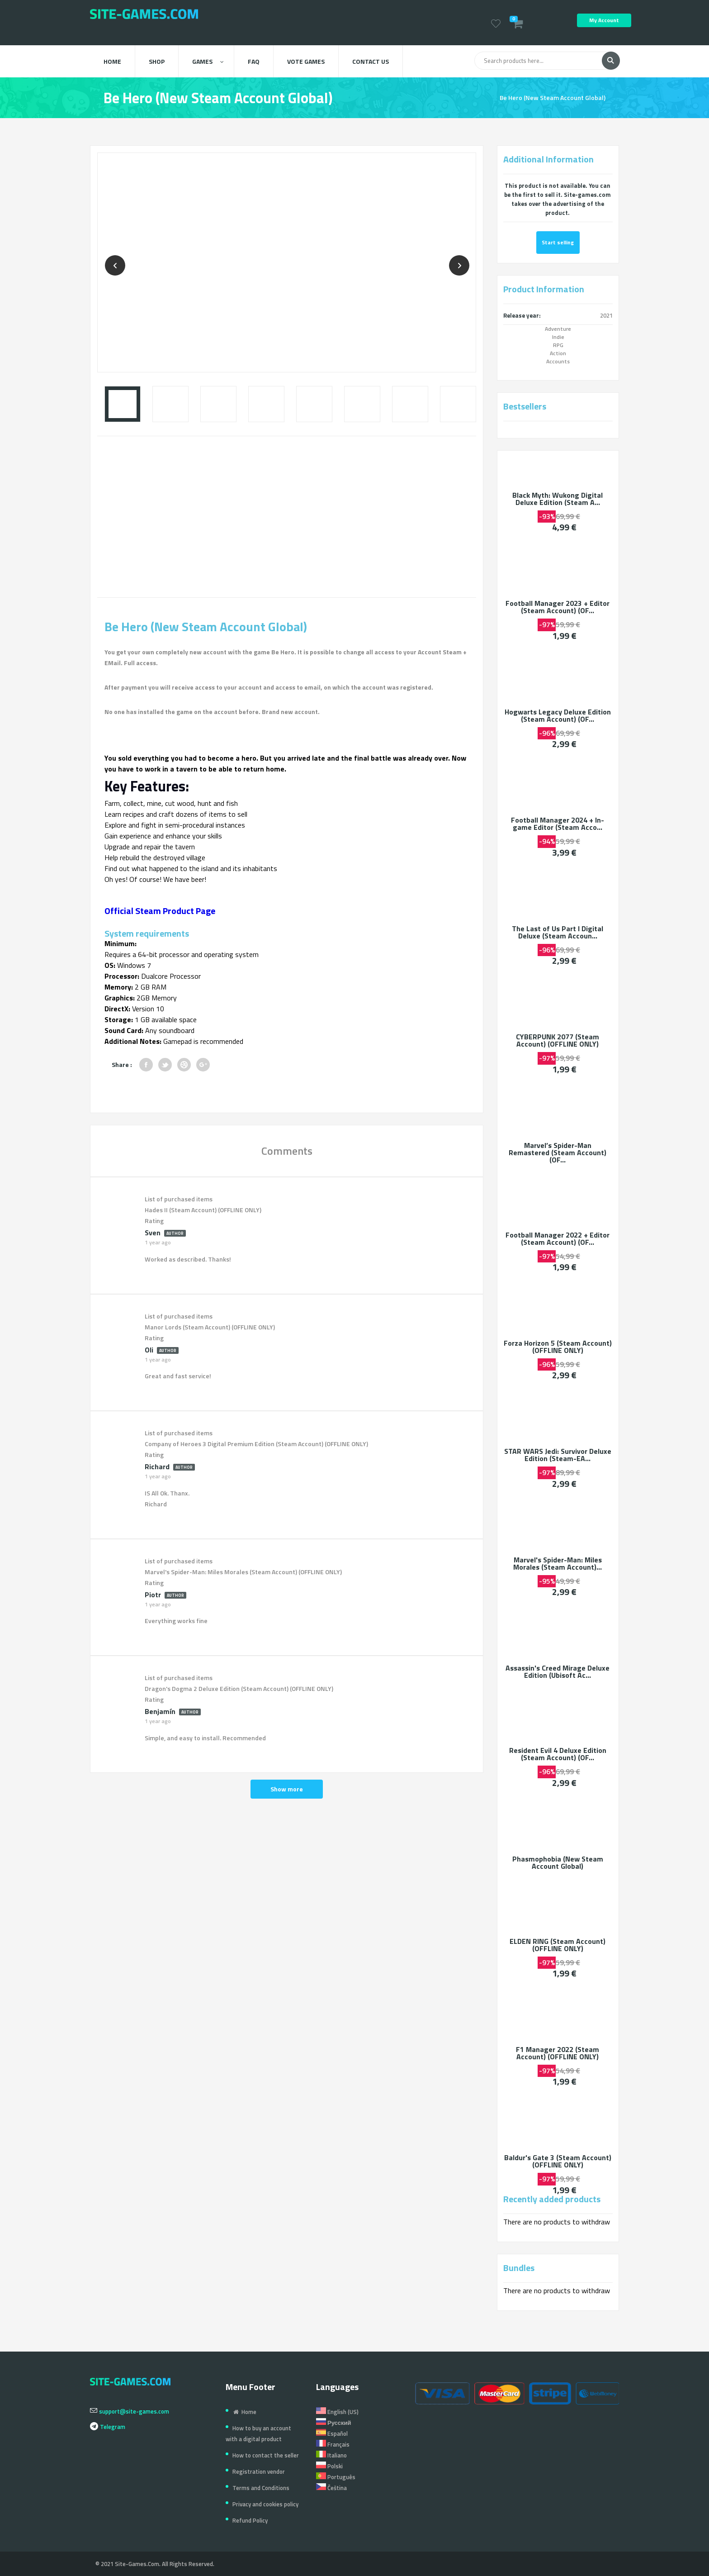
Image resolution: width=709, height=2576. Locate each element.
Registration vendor (258, 2471)
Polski (329, 2466)
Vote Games (306, 61)
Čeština (331, 2487)
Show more (286, 1789)
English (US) (337, 2411)
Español (332, 2433)
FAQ (254, 61)
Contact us (370, 61)
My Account (604, 20)
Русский (333, 2422)
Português (335, 2476)
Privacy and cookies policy (265, 2504)
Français (333, 2444)
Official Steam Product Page (159, 911)
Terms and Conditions (260, 2487)
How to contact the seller (265, 2455)
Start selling (558, 242)
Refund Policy (250, 2520)
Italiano (331, 2455)
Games (207, 61)
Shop (157, 61)
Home (112, 61)
